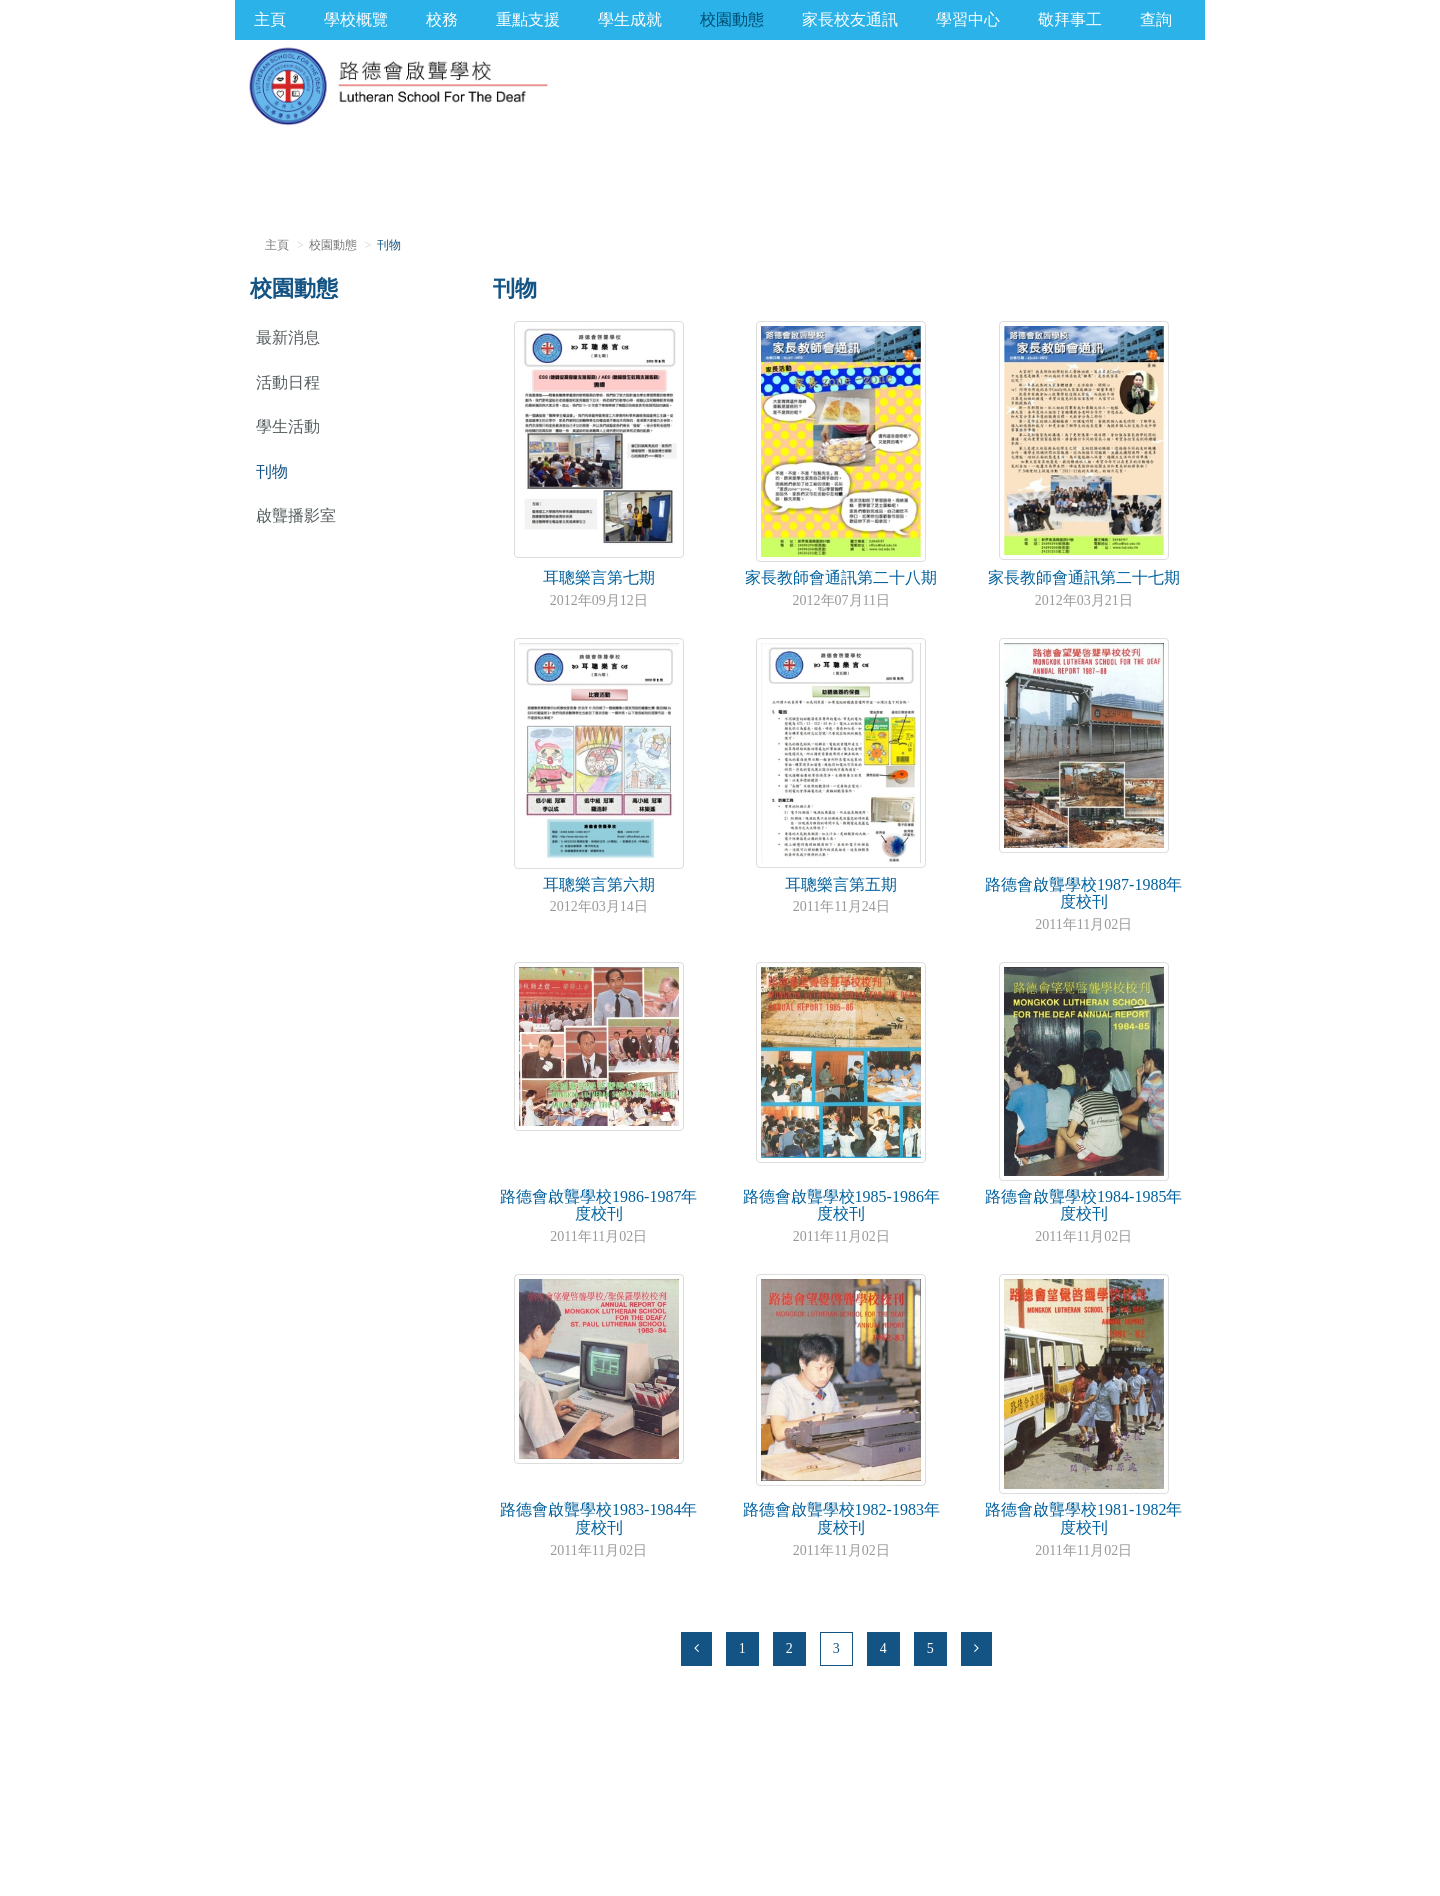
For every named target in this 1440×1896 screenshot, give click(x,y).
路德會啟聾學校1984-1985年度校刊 (1083, 1205)
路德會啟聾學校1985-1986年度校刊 (841, 1205)
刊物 (272, 471)
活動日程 (288, 382)
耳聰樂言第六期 (599, 884)
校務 (442, 19)
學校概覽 (356, 19)
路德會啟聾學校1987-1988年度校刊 (1083, 893)
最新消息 (288, 337)
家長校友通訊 (850, 19)
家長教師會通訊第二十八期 (841, 577)
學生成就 (630, 19)
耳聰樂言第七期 (599, 577)
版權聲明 (292, 1850)
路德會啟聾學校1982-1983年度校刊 (841, 1518)
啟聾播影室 (296, 515)
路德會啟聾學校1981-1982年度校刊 (1083, 1518)
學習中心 (968, 19)
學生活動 (288, 426)
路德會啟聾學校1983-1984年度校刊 (598, 1518)
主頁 (270, 19)
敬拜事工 (1070, 19)
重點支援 (528, 19)
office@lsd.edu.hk (367, 1827)
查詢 (1156, 19)
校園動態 (732, 19)
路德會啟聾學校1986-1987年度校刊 (598, 1205)
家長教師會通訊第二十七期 (1084, 577)
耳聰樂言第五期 (841, 884)
